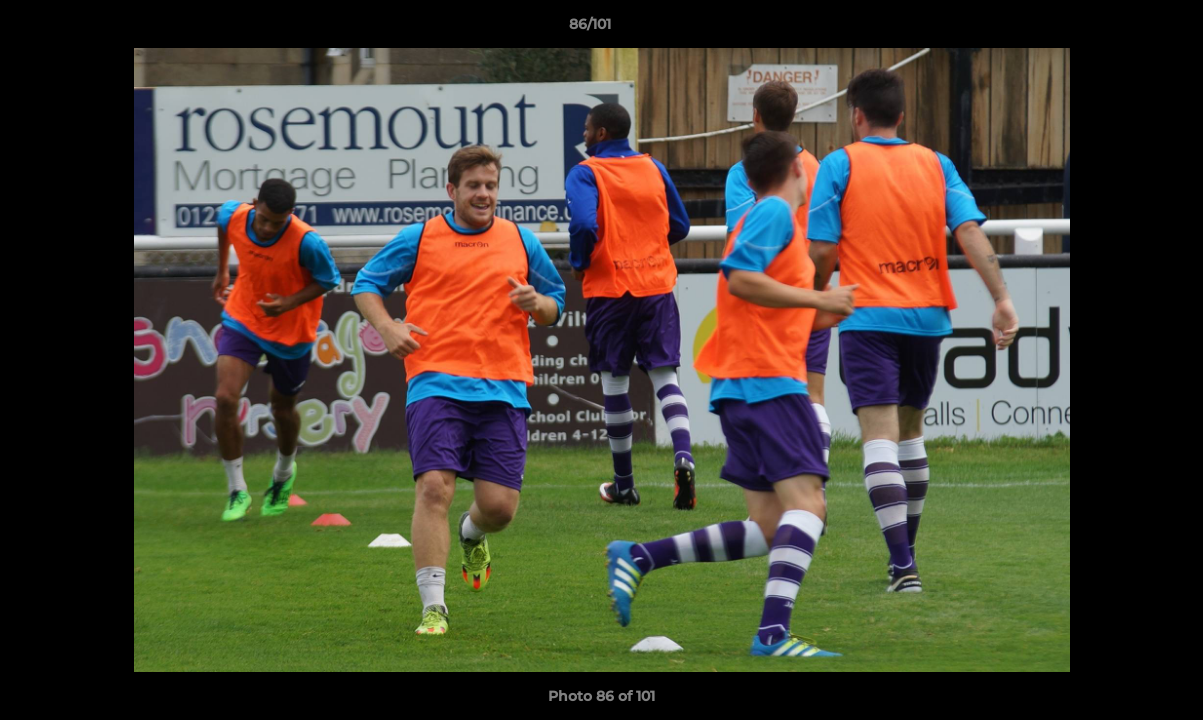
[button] (1119, 29)
